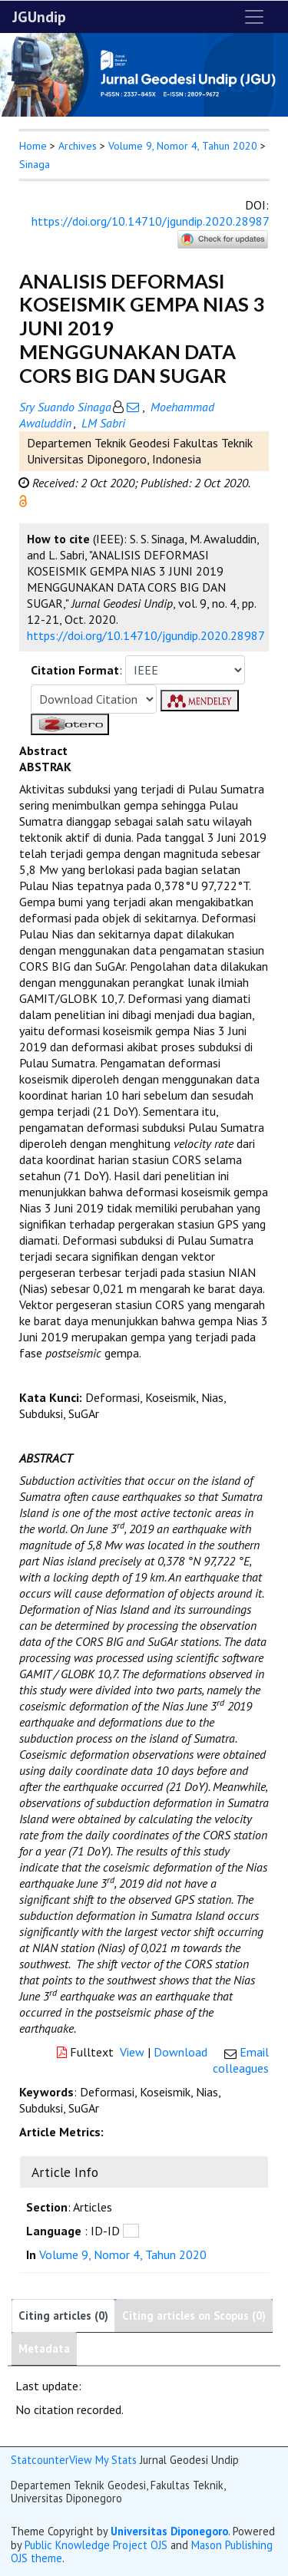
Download (180, 2052)
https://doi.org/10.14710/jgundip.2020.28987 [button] (146, 635)
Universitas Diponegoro (169, 2531)
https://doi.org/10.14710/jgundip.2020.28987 (150, 221)
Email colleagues (241, 2060)
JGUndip (39, 17)
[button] (23, 499)
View (132, 2052)
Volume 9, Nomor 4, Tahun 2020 (182, 146)
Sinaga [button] (34, 164)
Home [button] (33, 146)
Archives (77, 146)
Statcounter (40, 2459)
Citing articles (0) (63, 2315)
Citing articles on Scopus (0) (194, 2315)
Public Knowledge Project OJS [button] (96, 2545)
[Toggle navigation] (254, 17)
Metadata (44, 2348)
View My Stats (103, 2459)
